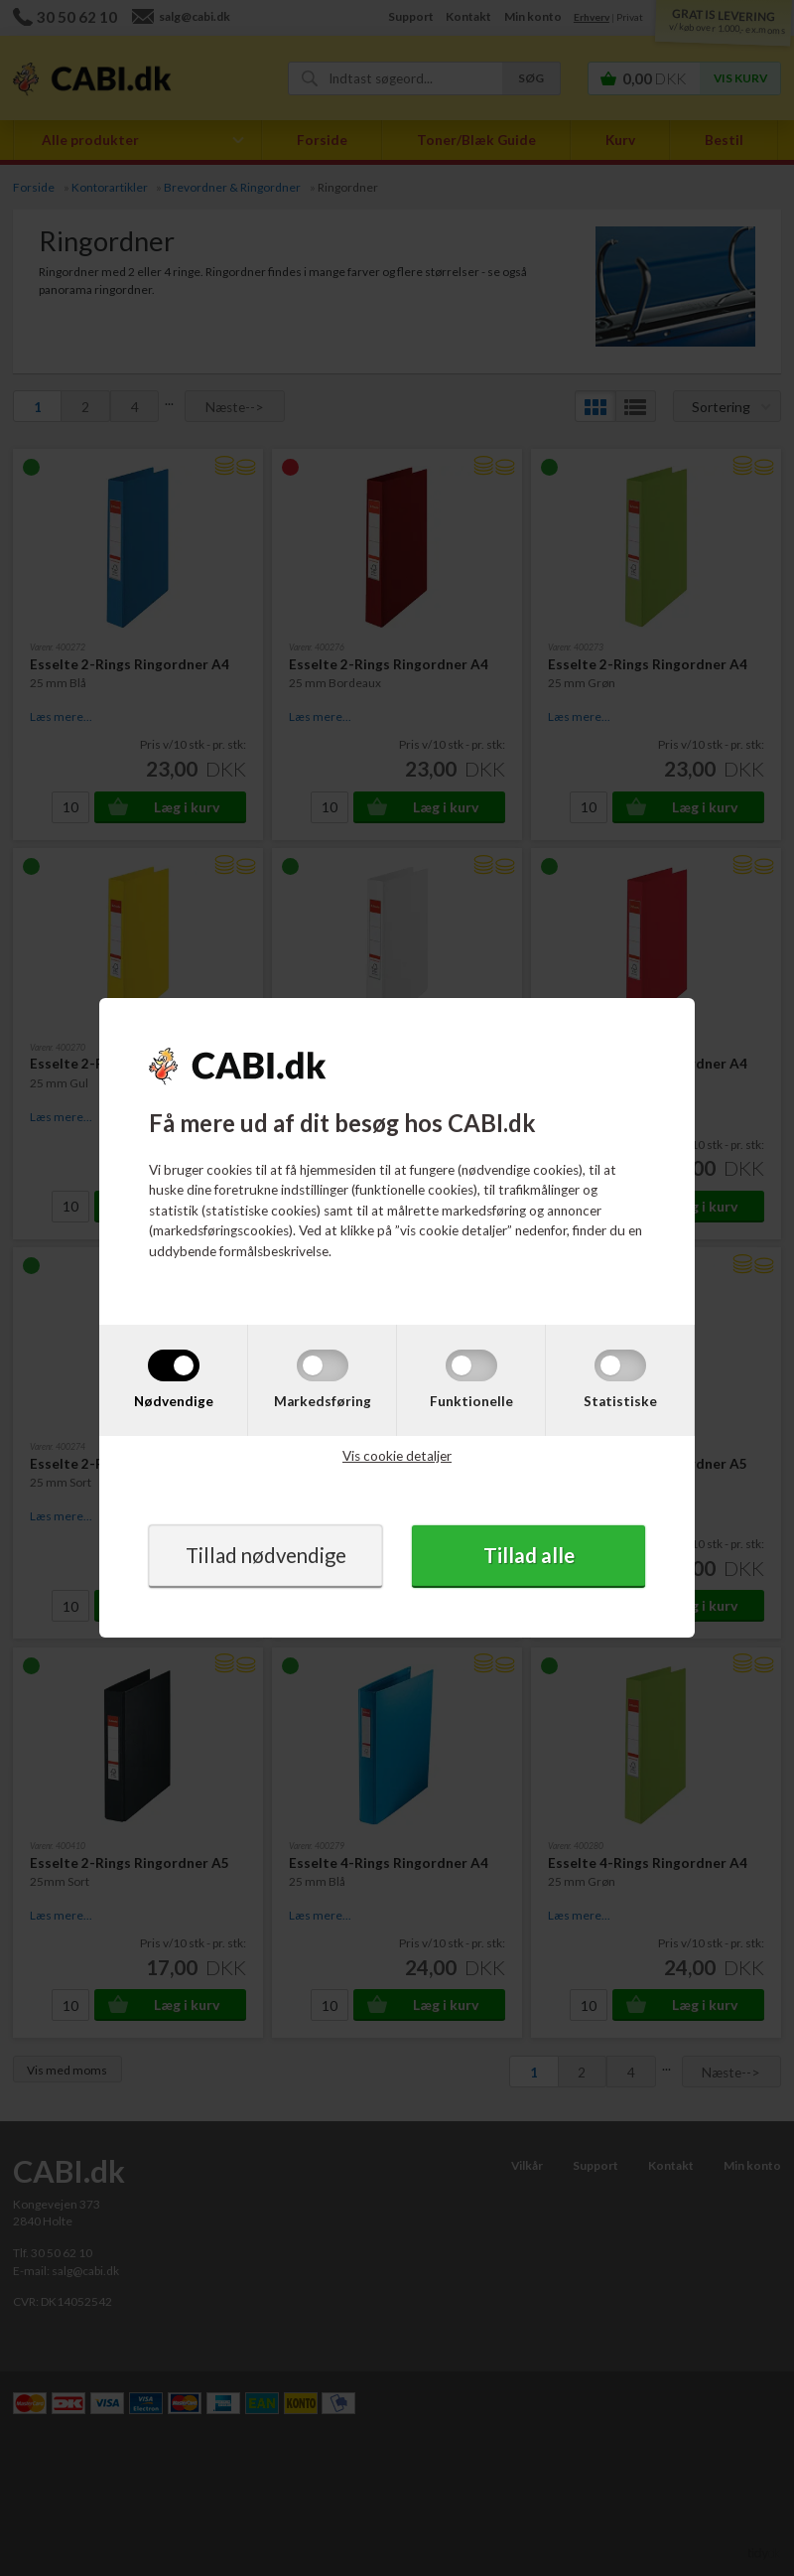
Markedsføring (322, 1400)
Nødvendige (173, 1400)
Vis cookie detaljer (397, 1456)
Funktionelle (471, 1400)
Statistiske (620, 1400)
